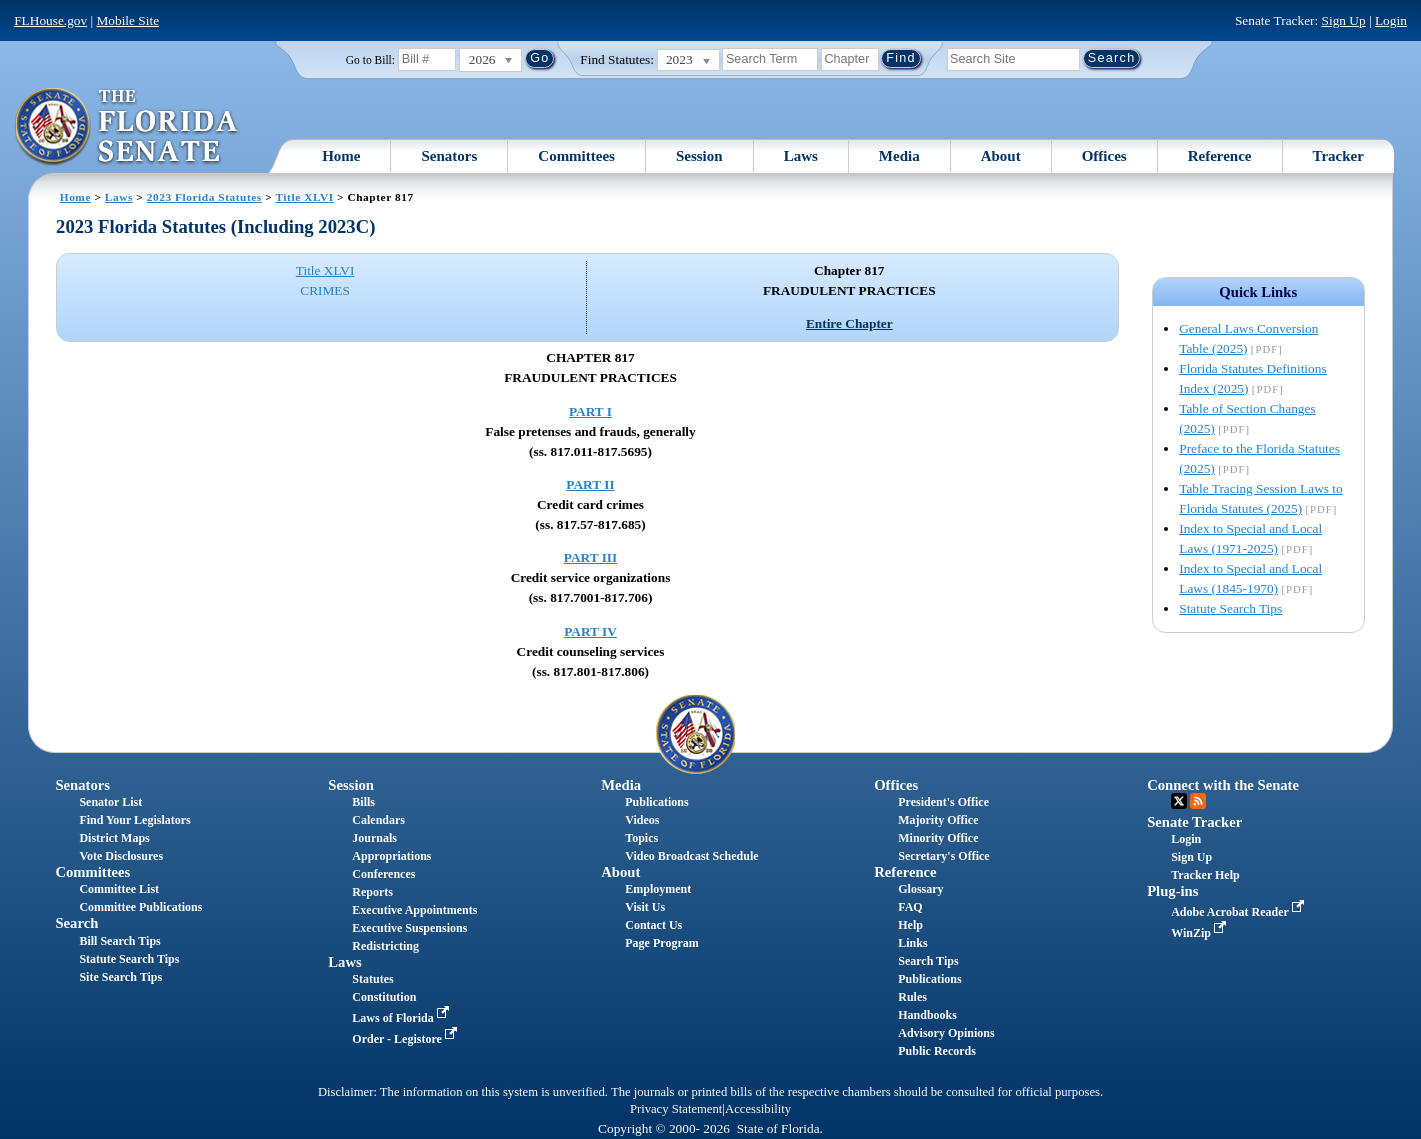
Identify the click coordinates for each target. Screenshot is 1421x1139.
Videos (642, 820)
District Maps (114, 838)
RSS (1198, 801)
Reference (1220, 156)
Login (1391, 20)
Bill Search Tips (119, 941)
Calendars (378, 820)
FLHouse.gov (50, 20)
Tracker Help (1205, 875)
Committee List (119, 889)
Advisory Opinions (946, 1033)
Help (910, 925)
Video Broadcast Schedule (691, 856)
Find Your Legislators (134, 820)
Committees (576, 156)
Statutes (372, 979)
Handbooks (927, 1015)
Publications (656, 802)
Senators (449, 156)
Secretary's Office (943, 856)
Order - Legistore (406, 1039)
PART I (590, 411)
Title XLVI (304, 197)
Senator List (110, 802)
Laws (801, 156)
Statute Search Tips (1230, 608)
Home (341, 156)
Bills (363, 802)
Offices (1104, 156)
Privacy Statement (676, 1109)
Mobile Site (127, 20)
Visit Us (645, 907)
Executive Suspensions (409, 928)
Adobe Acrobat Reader (1239, 912)
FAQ (910, 907)
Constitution (384, 997)
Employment (658, 889)
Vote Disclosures (121, 856)
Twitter (1179, 801)
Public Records (937, 1051)
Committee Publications (140, 907)
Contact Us (653, 925)
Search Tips (928, 961)
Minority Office (938, 838)
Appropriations (391, 856)
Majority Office (938, 820)
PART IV (590, 631)
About (1001, 156)
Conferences (383, 874)
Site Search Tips (120, 977)
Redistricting (385, 946)
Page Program (661, 943)
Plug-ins (1172, 891)
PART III (590, 557)
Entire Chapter (849, 323)
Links (912, 943)
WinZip (1200, 933)
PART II (590, 484)
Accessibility (758, 1109)
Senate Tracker (1194, 822)
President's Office (943, 802)
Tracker (1338, 156)
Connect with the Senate (1223, 785)
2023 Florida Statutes (204, 197)
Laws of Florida (402, 1018)
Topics (641, 838)
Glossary (920, 889)
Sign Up (1344, 20)
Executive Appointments (414, 910)
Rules (912, 997)
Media (899, 156)
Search (76, 923)
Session (699, 156)
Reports (372, 892)
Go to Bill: (370, 60)
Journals (374, 838)
